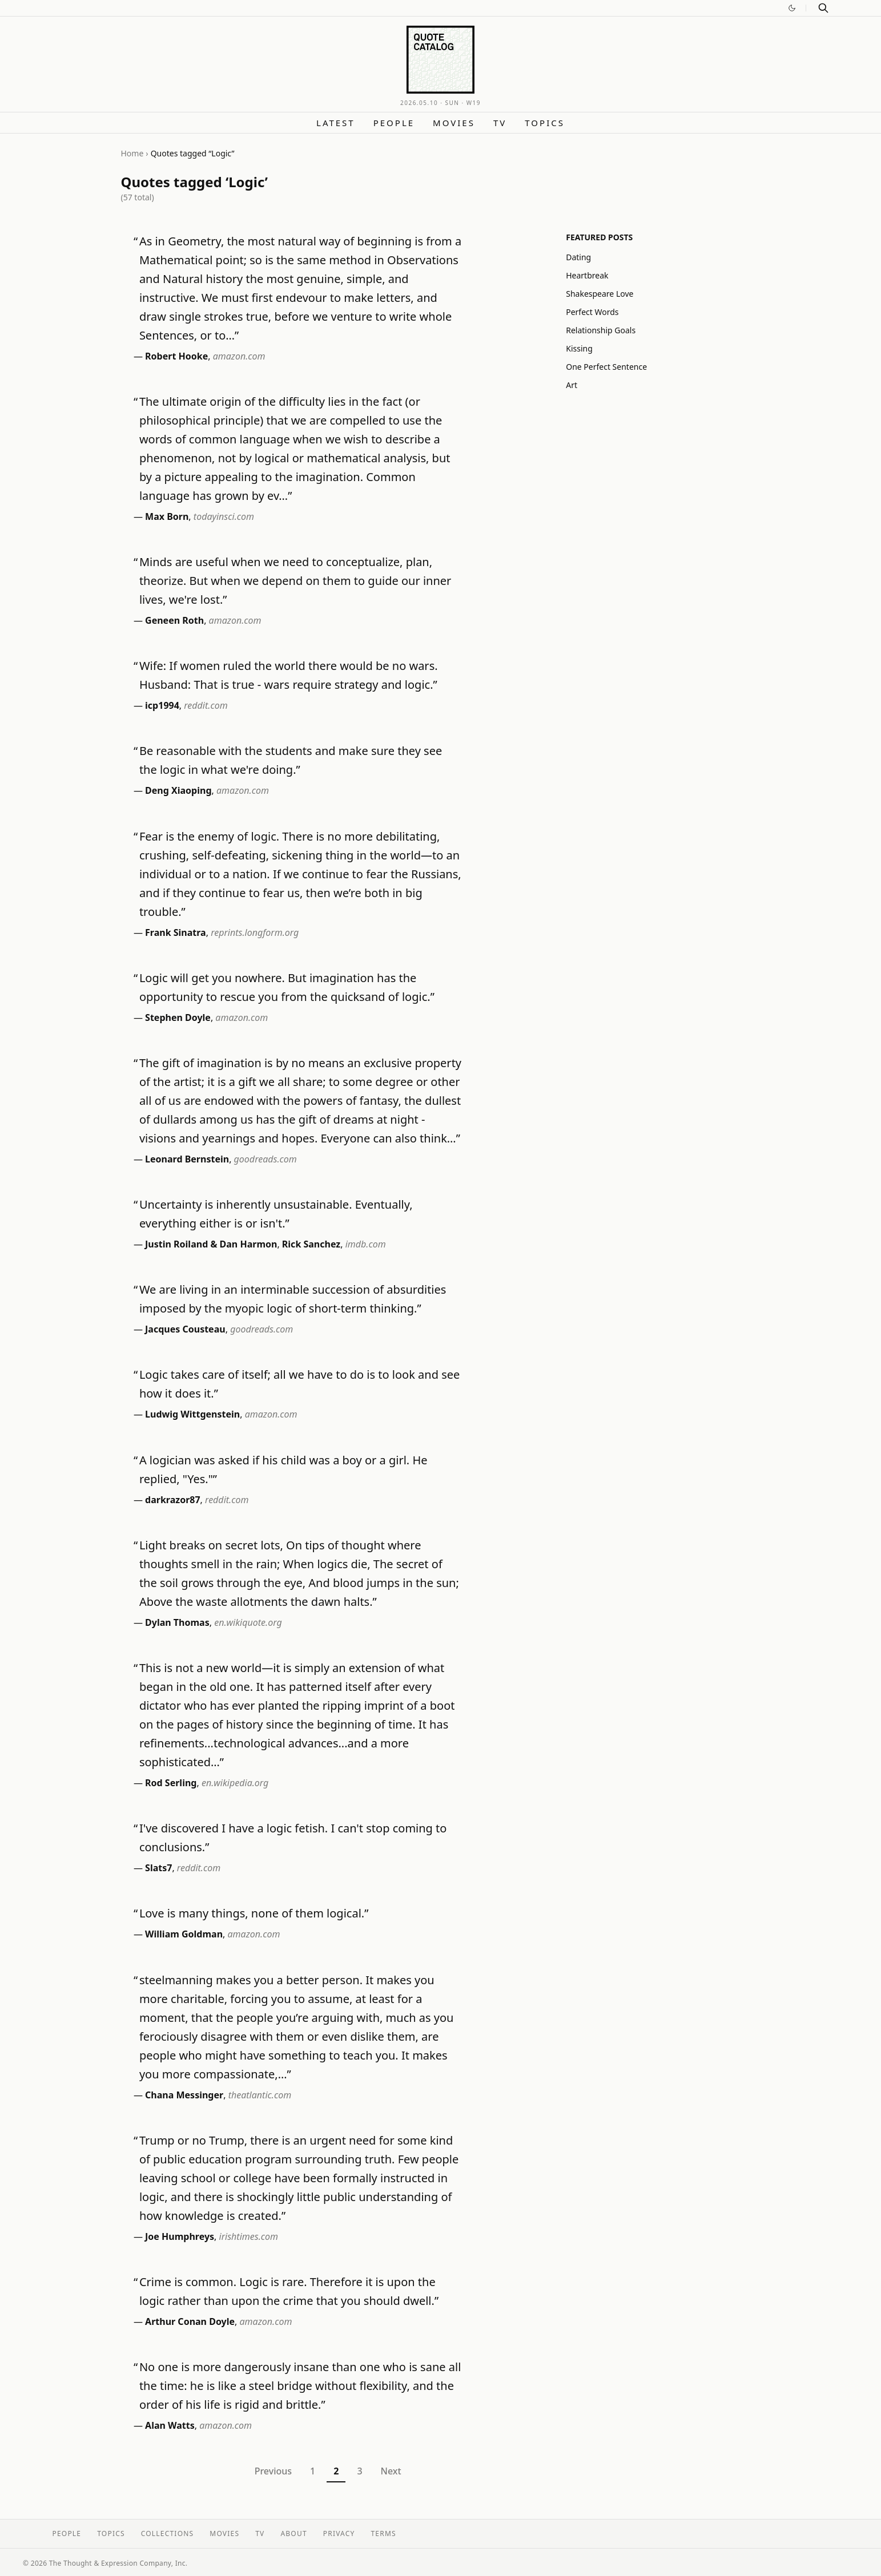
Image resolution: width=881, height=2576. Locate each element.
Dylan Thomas (177, 1622)
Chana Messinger (184, 2095)
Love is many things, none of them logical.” (253, 1913)
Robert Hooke (176, 356)
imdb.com (365, 1244)
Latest (335, 122)
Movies (454, 122)
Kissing (579, 348)
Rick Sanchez (311, 1244)
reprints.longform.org (255, 932)
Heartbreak (587, 275)
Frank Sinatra (175, 932)
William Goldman (184, 1934)
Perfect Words (592, 311)
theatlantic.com (259, 2095)
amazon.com (239, 356)
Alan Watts (170, 2425)
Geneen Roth (174, 620)
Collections (167, 2533)
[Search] (823, 8)
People (394, 122)
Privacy (339, 2533)
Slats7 (158, 1868)
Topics (545, 122)
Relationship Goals (600, 330)
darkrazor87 (172, 1499)
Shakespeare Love (599, 293)
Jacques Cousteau (185, 1329)
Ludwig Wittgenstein (192, 1414)
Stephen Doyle (178, 1017)
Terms (383, 2533)
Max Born (166, 516)
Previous (273, 2471)
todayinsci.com (224, 516)
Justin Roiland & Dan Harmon (211, 1244)
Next (391, 2471)
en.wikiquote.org (248, 1622)
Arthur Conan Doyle (190, 2321)
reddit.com (205, 705)
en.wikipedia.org (235, 1782)
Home (132, 153)
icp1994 (162, 705)
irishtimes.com (249, 2236)
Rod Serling (170, 1782)
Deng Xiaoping (178, 790)
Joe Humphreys (179, 2236)
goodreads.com (265, 1159)
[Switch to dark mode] (792, 8)
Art (571, 384)
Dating (578, 257)
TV (499, 122)
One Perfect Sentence (606, 366)
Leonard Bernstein (187, 1159)
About (293, 2533)
